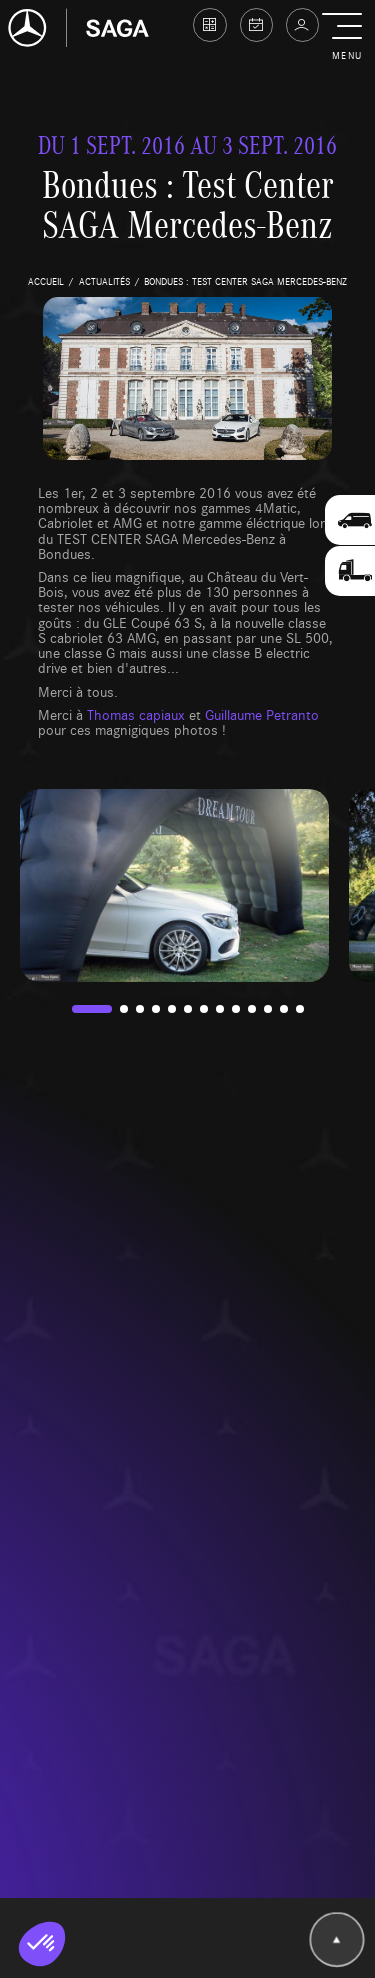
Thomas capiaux (136, 714)
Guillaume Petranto (262, 714)
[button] (346, 38)
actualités (104, 281)
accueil (46, 281)
